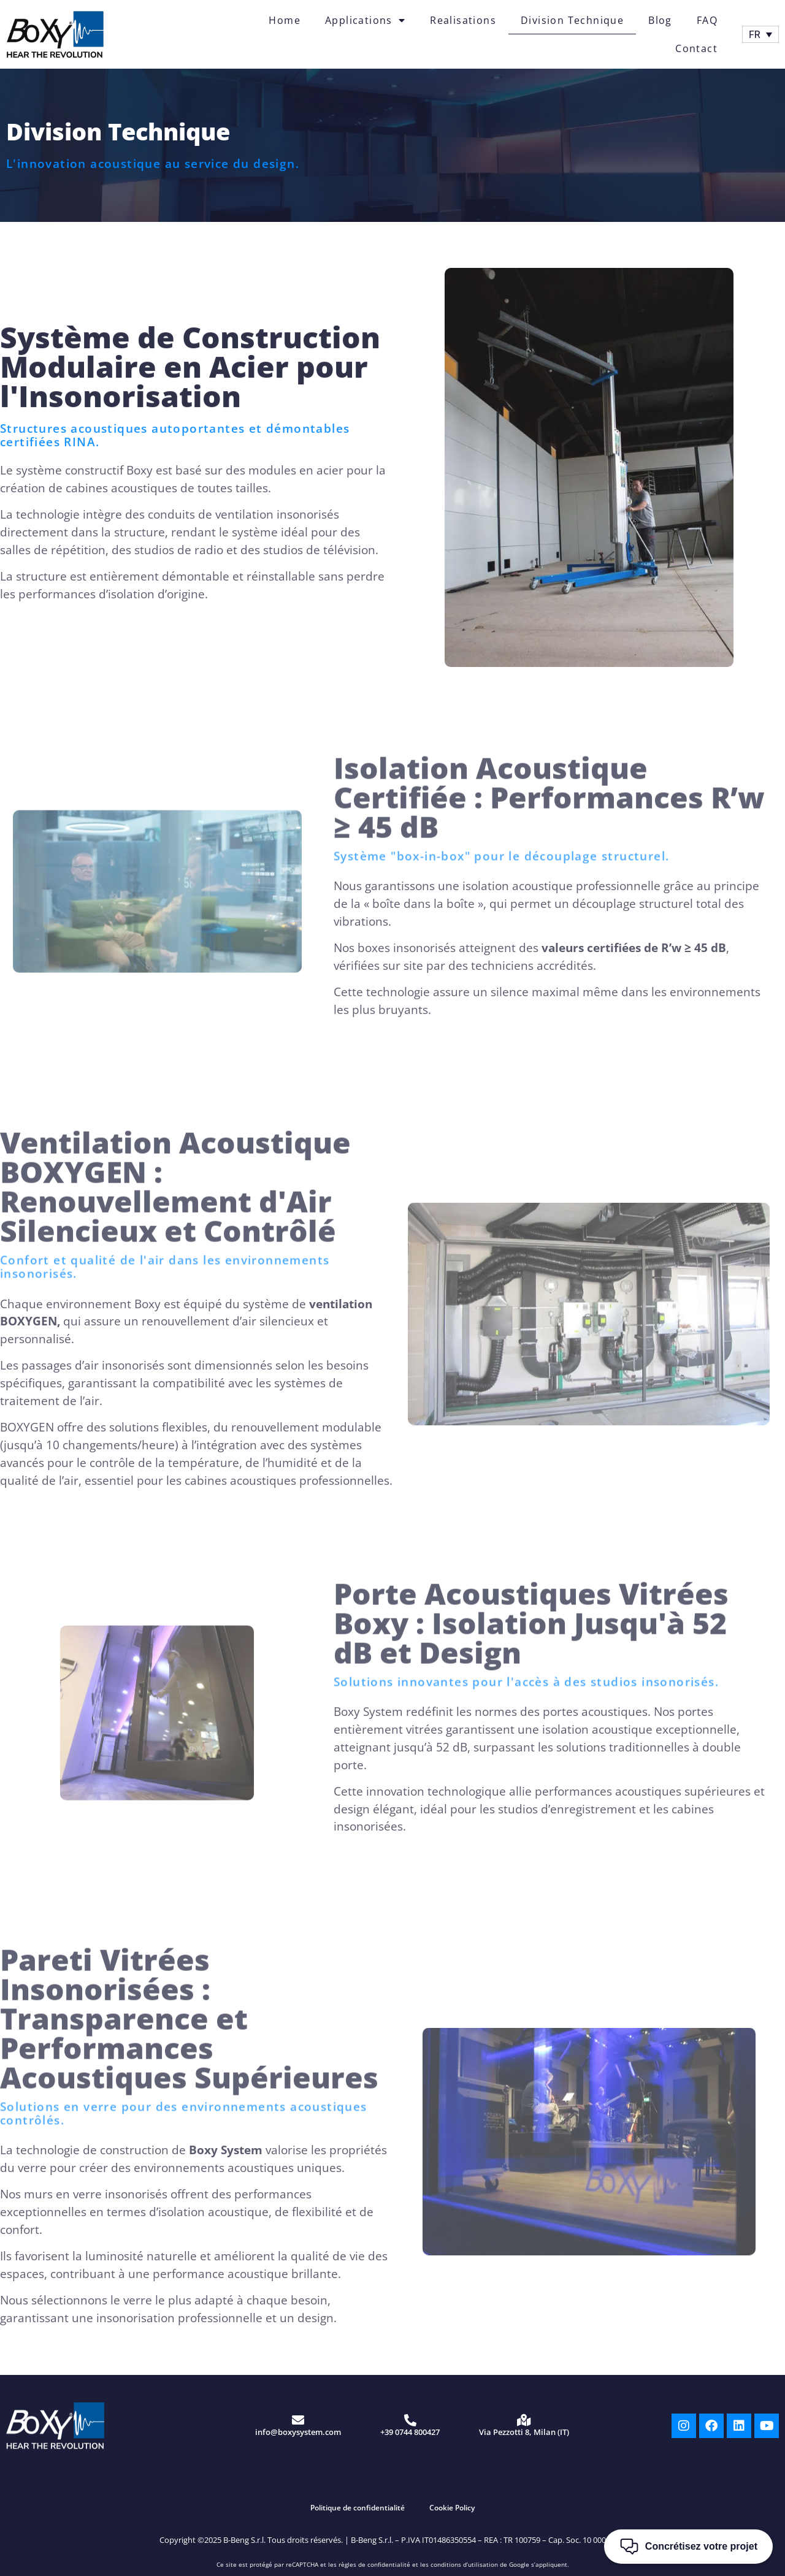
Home (285, 20)
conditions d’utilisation (464, 2564)
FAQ (707, 20)
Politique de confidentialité (357, 2507)
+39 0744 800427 (410, 2431)
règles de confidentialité (374, 2564)
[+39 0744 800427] (410, 2420)
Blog (660, 20)
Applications (365, 20)
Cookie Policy (452, 2507)
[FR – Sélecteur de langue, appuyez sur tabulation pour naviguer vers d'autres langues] (760, 35)
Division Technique (572, 20)
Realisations (463, 20)
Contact (696, 48)
